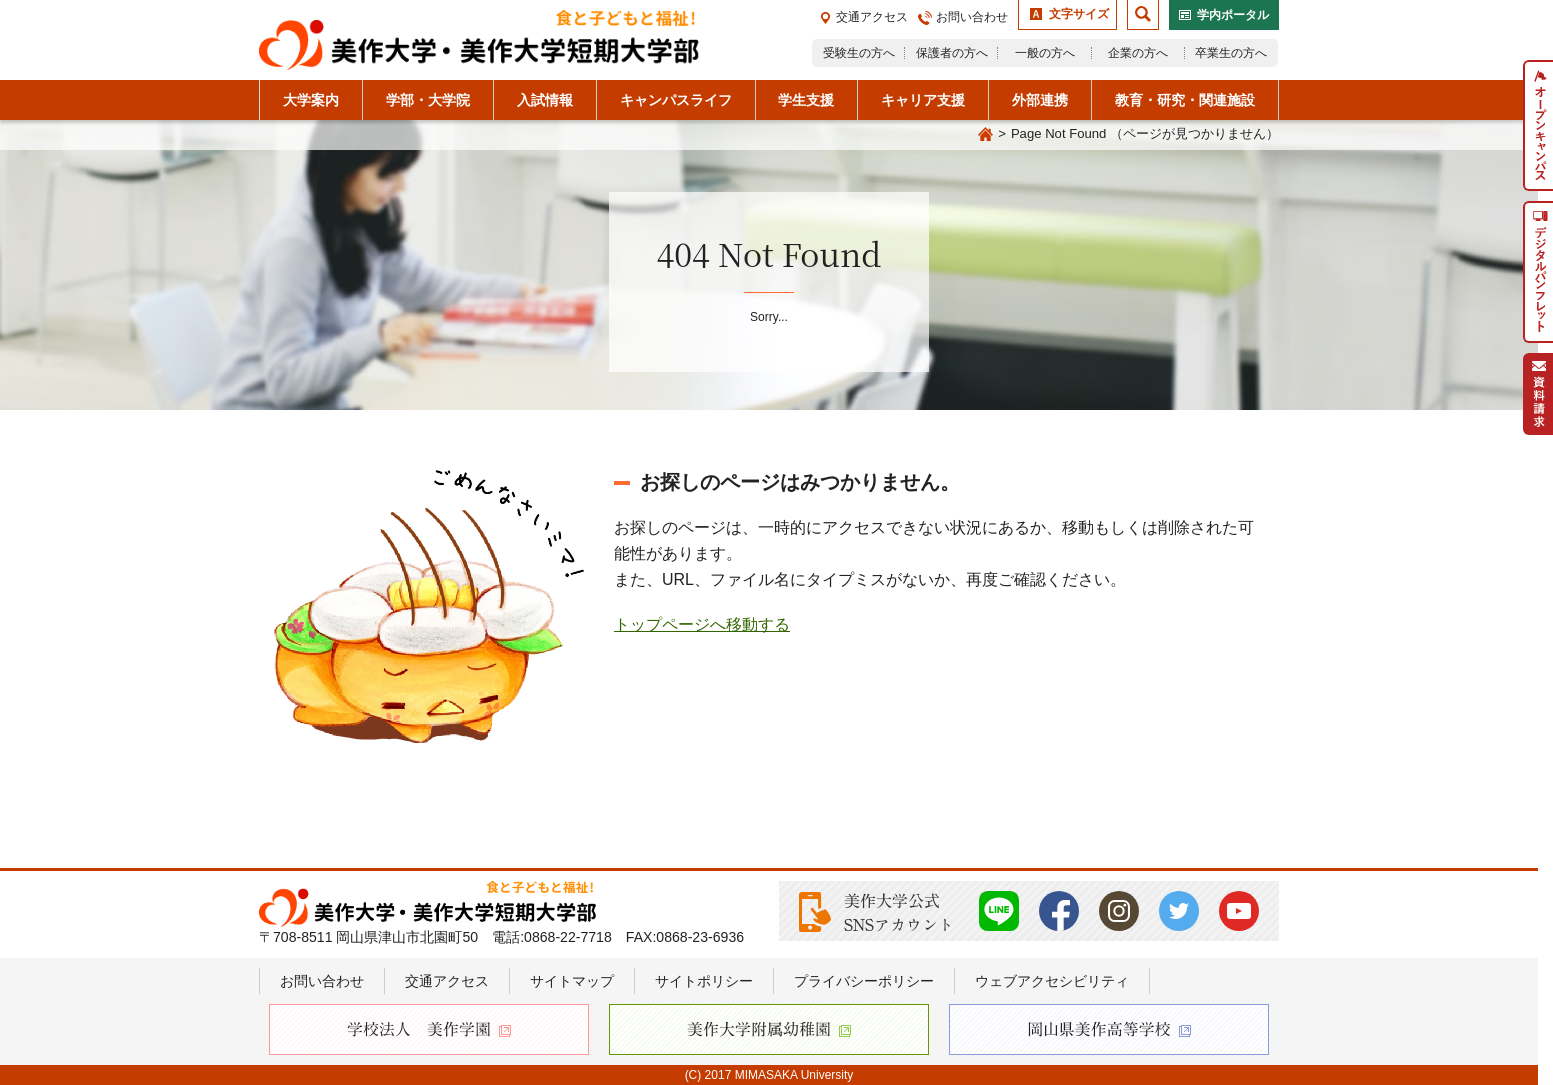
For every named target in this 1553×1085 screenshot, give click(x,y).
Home (985, 135)
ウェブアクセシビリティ (1052, 981)
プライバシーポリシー (864, 981)
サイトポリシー (704, 981)
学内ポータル (1233, 15)
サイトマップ (572, 981)
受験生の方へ (859, 53)
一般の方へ (1045, 53)
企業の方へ (1138, 53)
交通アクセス (872, 17)
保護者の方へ (952, 53)
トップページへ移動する (702, 624)
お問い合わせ (972, 17)
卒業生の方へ (1231, 53)
